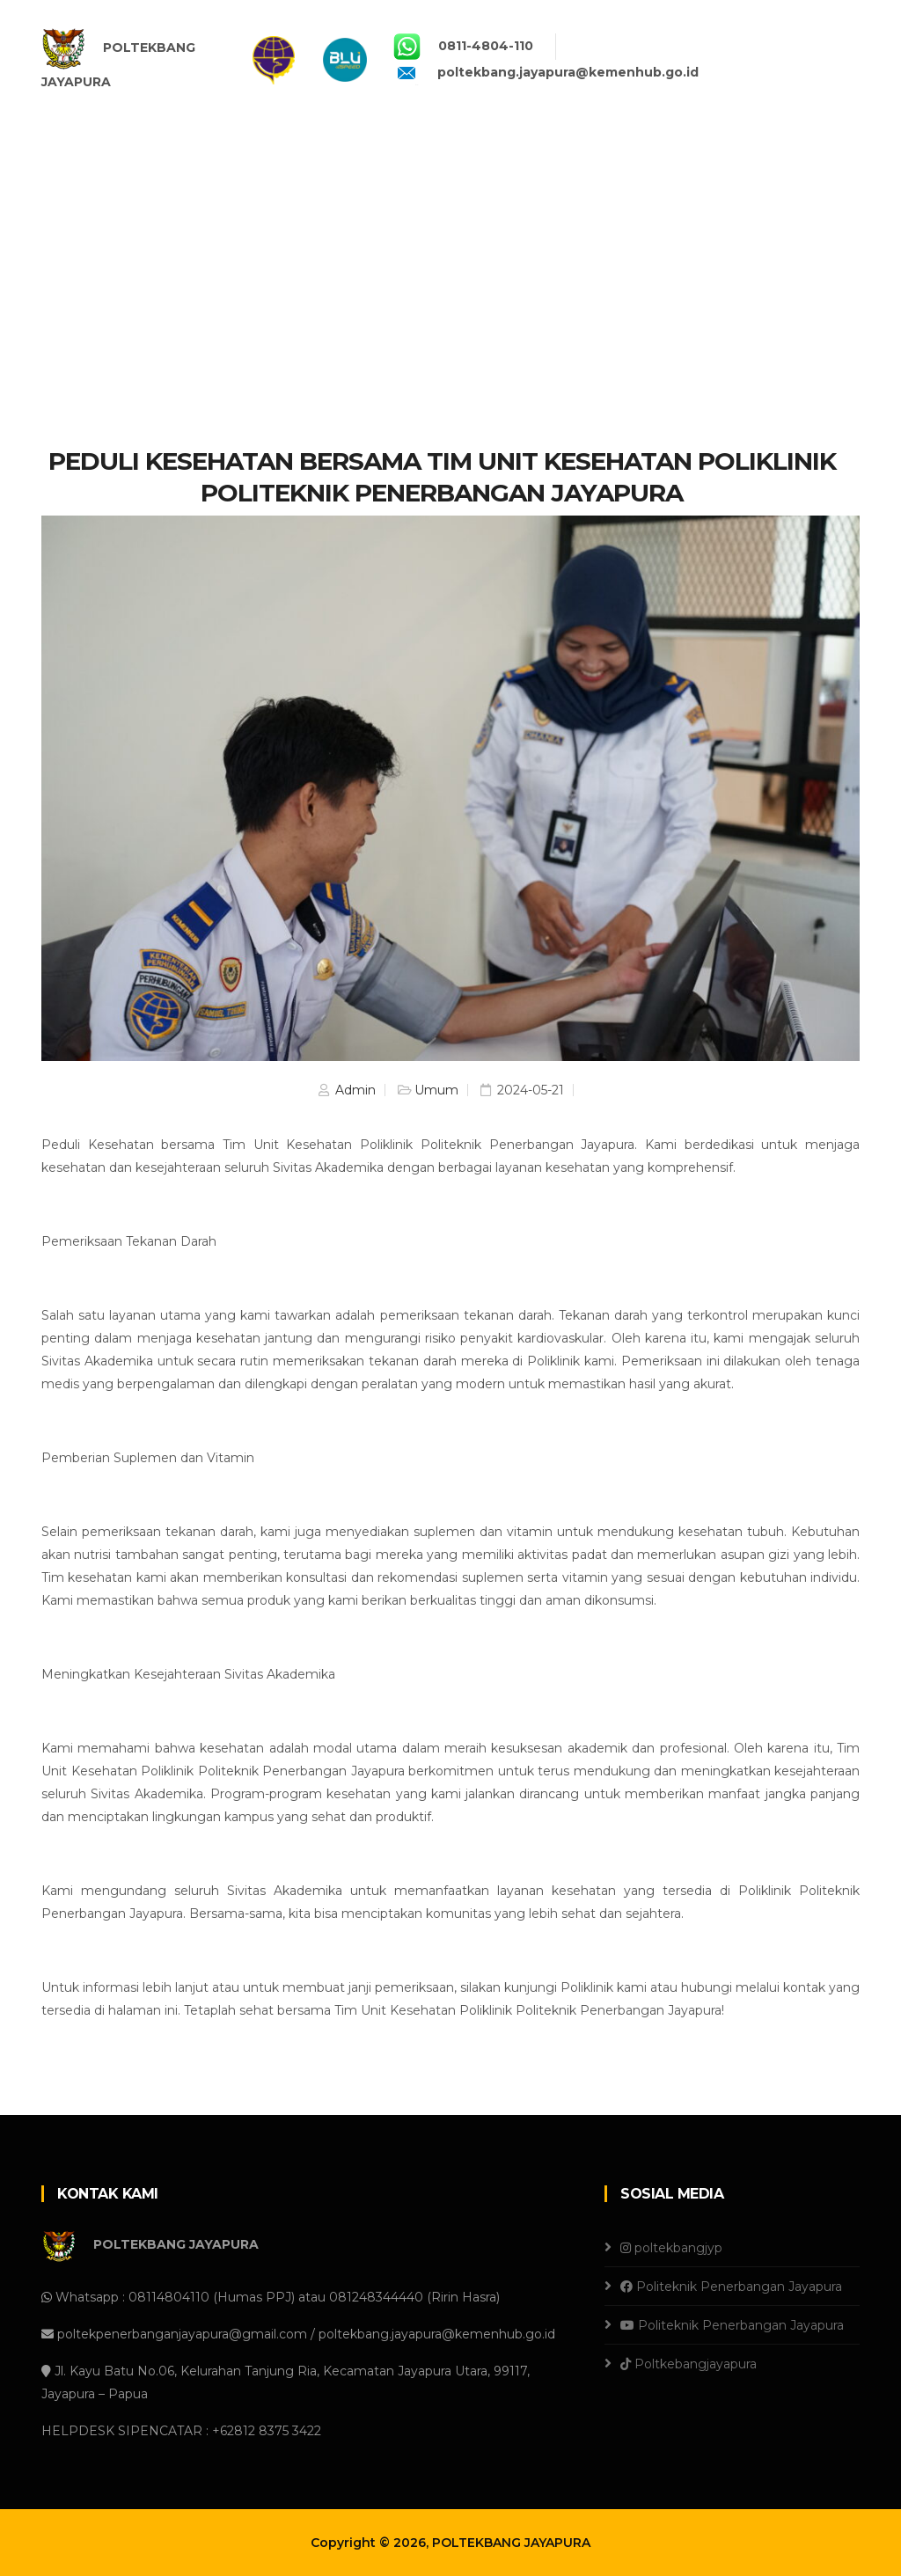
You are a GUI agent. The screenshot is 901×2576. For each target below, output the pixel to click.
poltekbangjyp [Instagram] (671, 2248)
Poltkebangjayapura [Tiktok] (688, 2364)
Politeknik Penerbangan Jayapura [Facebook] (731, 2286)
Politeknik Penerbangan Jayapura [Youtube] (732, 2325)
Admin (354, 1090)
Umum (436, 1090)
